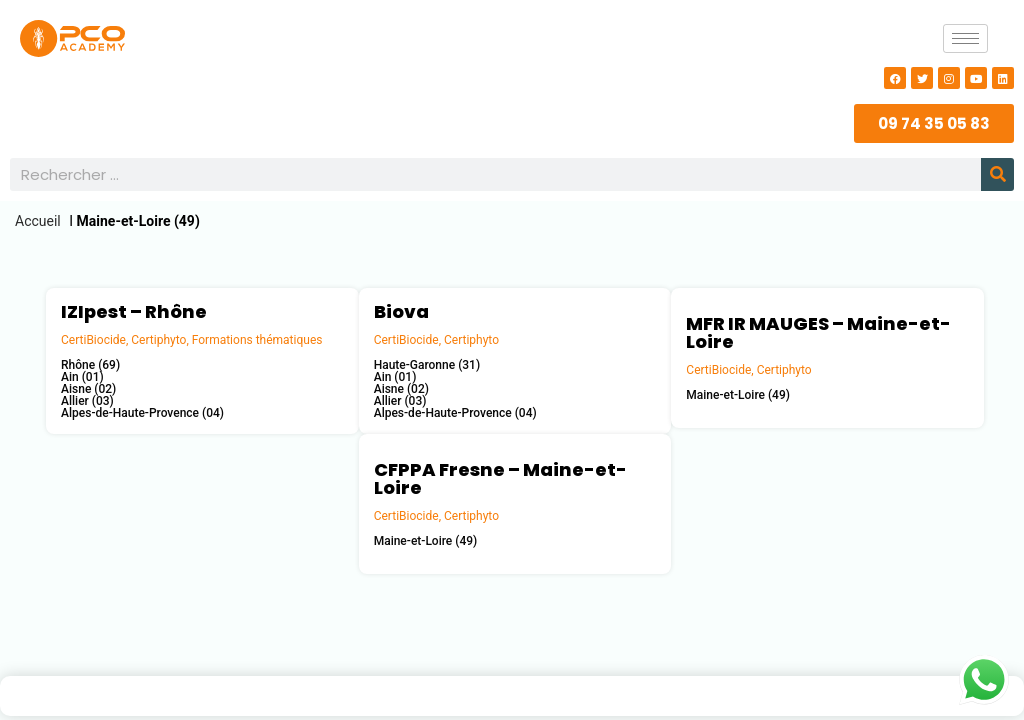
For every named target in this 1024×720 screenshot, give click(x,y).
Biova (401, 311)
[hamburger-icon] (965, 38)
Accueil (38, 221)
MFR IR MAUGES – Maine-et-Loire (818, 332)
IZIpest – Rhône (134, 311)
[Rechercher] (997, 174)
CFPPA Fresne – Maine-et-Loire (500, 478)
